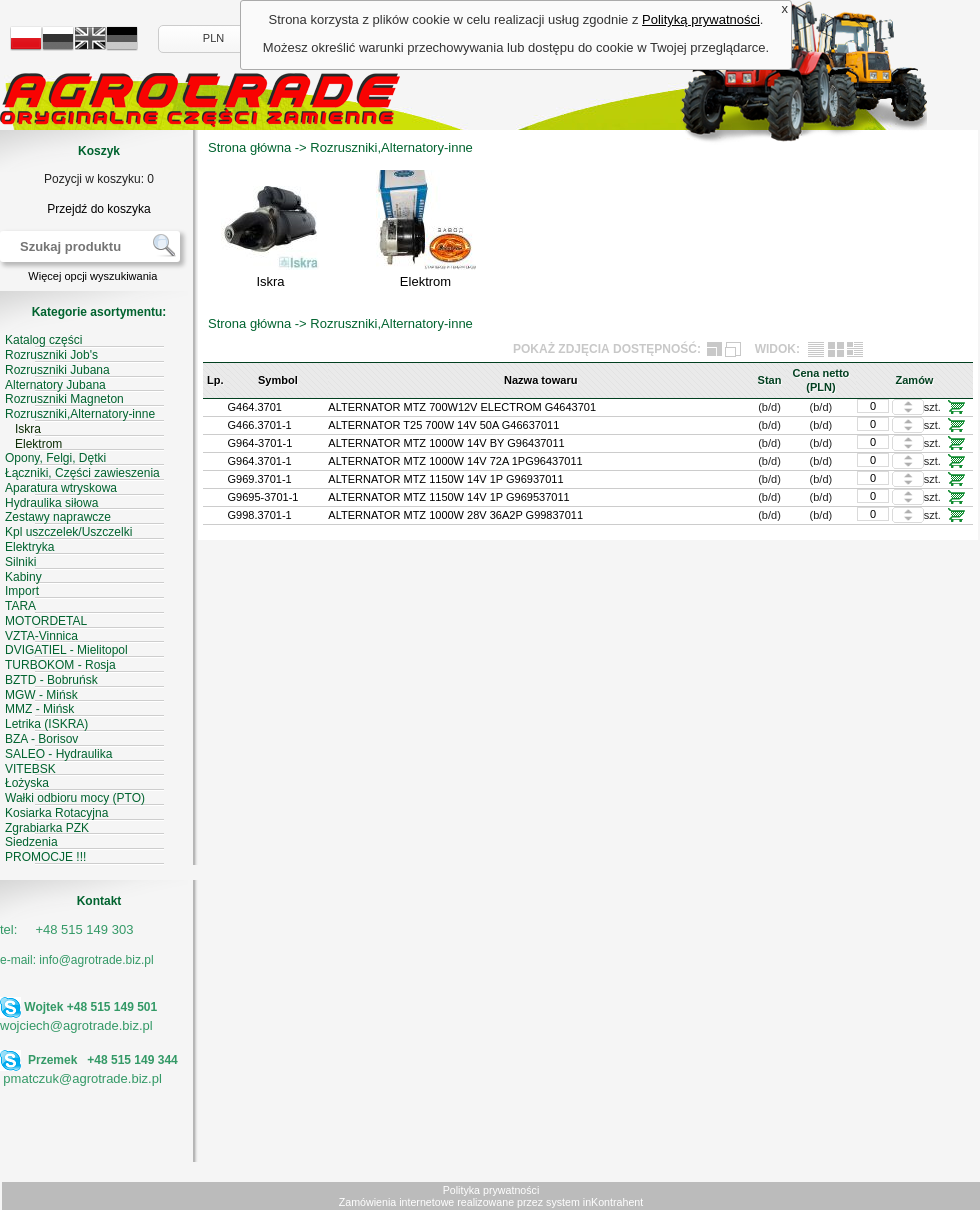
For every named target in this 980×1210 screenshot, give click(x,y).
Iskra (270, 281)
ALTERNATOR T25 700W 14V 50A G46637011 (443, 425)
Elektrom (425, 281)
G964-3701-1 (260, 443)
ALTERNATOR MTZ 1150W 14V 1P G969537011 (448, 497)
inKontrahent (613, 1202)
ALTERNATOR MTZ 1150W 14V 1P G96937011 (445, 479)
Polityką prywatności (701, 19)
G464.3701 (255, 407)
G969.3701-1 (260, 479)
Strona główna (249, 147)
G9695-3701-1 (263, 497)
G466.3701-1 (260, 425)
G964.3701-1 (260, 461)
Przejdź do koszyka (98, 209)
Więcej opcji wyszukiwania (92, 276)
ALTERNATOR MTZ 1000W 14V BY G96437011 (446, 443)
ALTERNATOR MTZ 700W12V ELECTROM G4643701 (462, 407)
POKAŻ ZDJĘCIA (561, 349)
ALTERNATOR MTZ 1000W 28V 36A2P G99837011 (455, 515)
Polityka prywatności (491, 1190)
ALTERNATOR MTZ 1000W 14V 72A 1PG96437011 (455, 461)
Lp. (215, 380)
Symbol (278, 380)
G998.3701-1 (260, 515)
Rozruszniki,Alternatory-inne (391, 147)
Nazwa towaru (540, 380)
